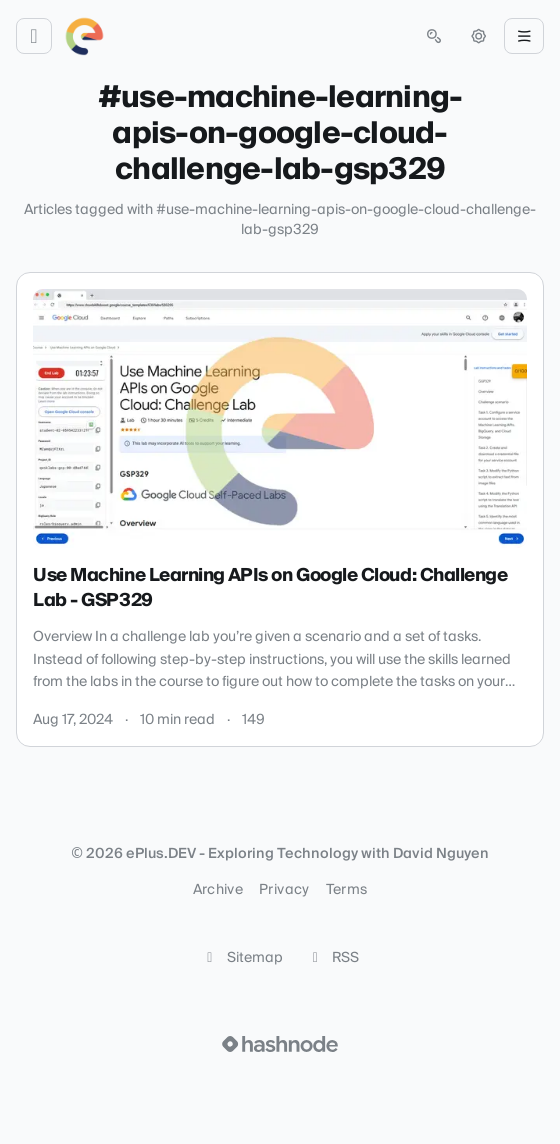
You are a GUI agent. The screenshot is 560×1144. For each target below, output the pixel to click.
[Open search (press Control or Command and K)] (434, 36)
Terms (347, 890)
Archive (218, 890)
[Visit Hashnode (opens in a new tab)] (280, 1044)
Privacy (284, 890)
